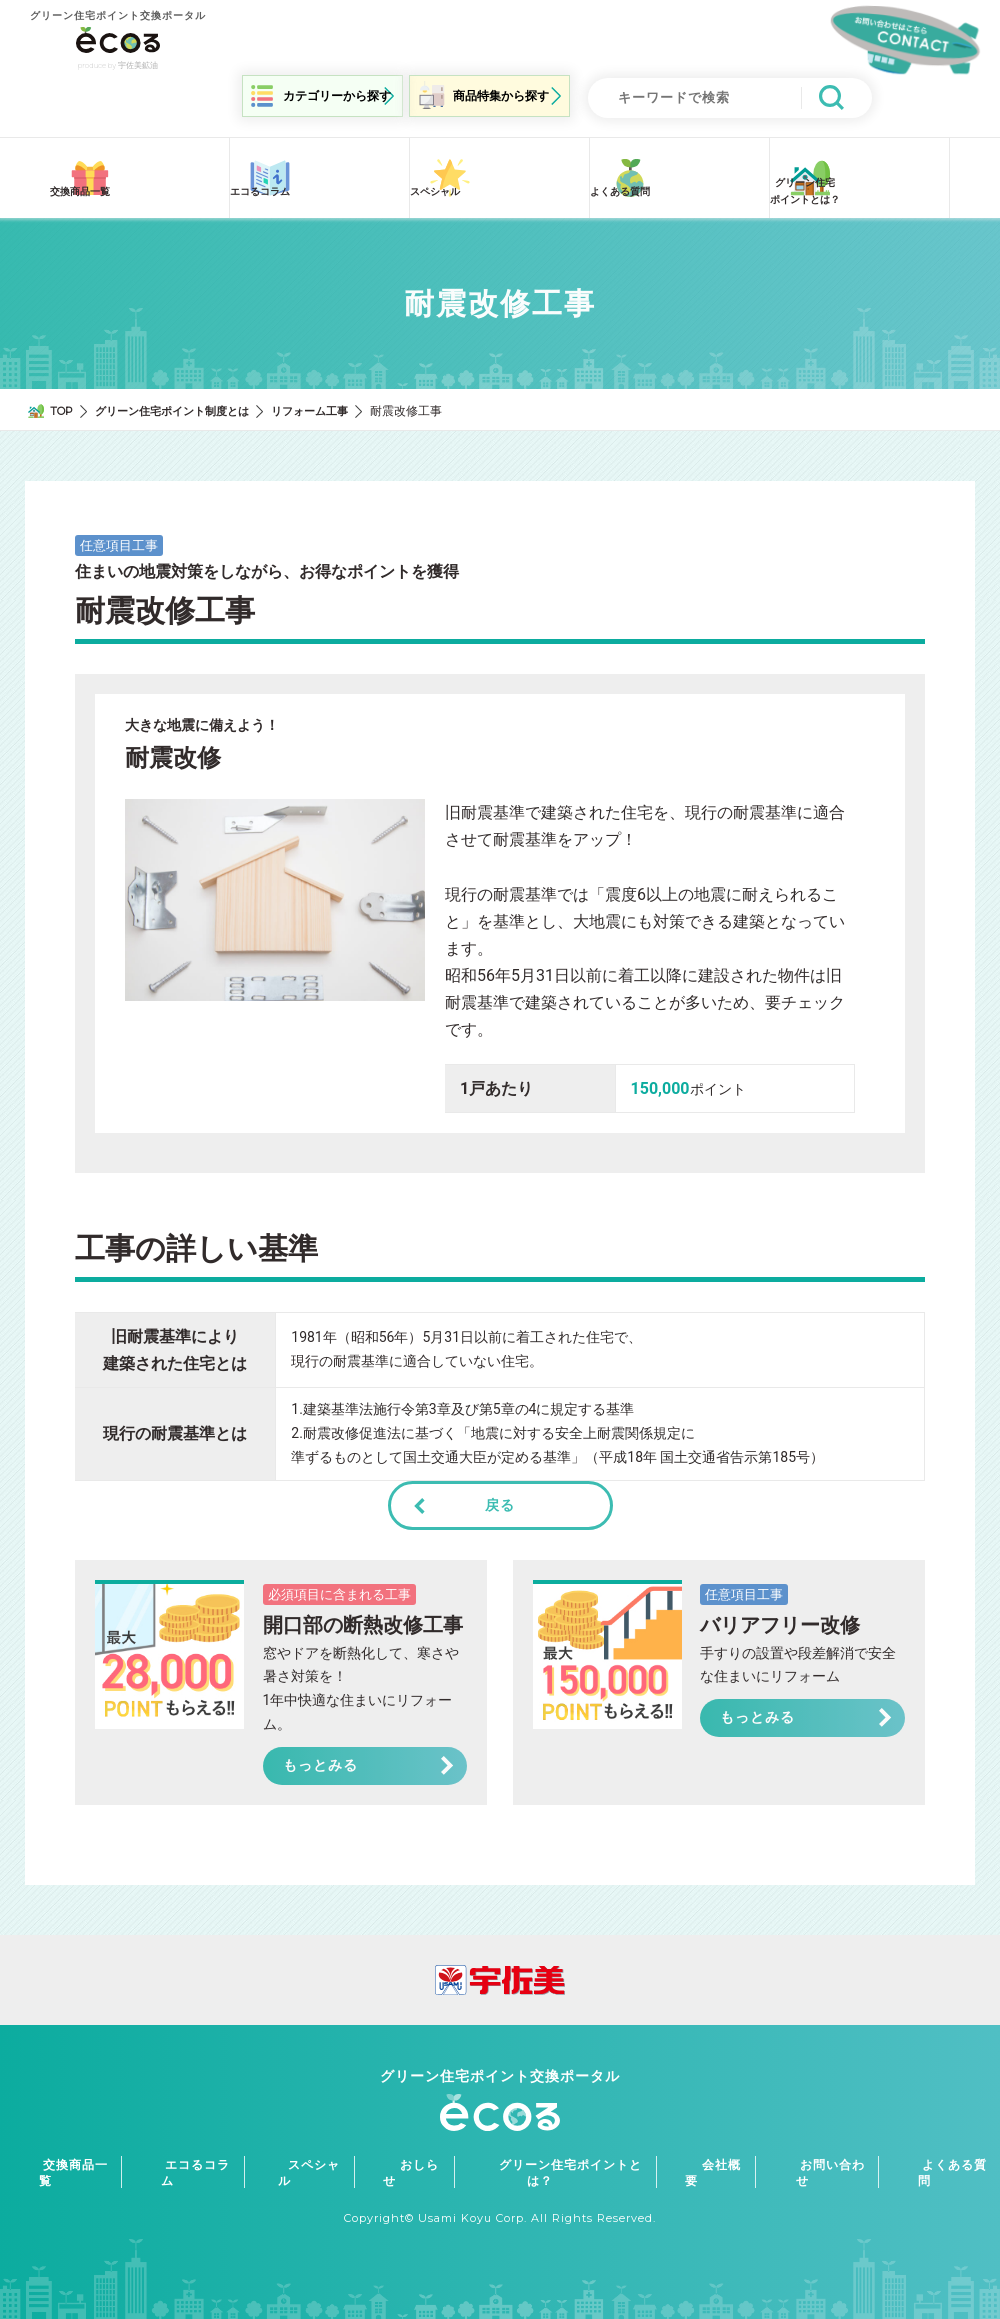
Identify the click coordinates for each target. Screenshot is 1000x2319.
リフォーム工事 (331, 399)
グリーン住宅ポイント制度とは (183, 399)
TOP (63, 399)
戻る (500, 1494)
